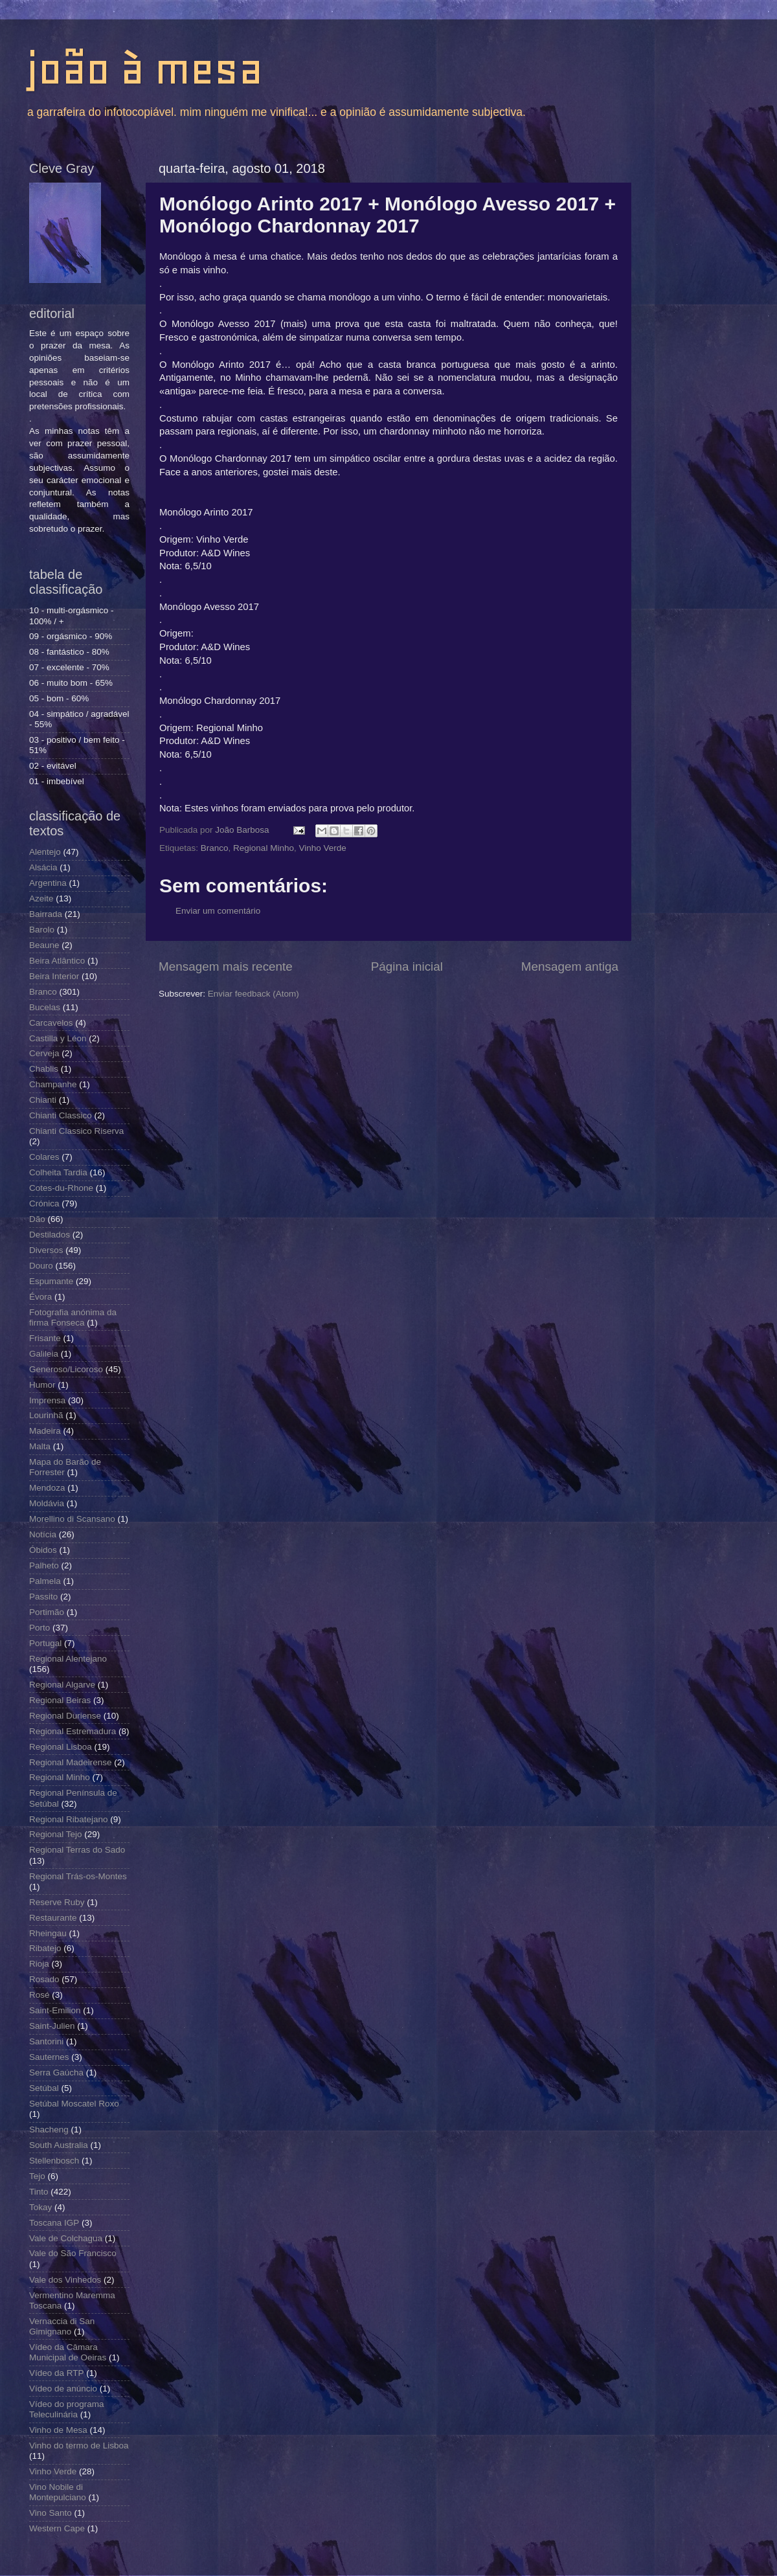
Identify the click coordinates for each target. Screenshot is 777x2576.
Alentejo (45, 852)
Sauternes (49, 2057)
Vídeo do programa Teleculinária (66, 2409)
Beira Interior (54, 976)
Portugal (45, 1643)
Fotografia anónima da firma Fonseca (73, 1317)
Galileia (43, 1354)
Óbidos (43, 1550)
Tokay (40, 2207)
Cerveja (44, 1053)
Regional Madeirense (70, 1762)
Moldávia (46, 1503)
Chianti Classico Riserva (76, 1131)
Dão (37, 1219)
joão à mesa (144, 68)
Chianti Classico (60, 1115)
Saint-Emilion (55, 2010)
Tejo (37, 2176)
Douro (41, 1266)
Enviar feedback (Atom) (253, 994)
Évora (40, 1297)
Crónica (44, 1203)
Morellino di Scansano (72, 1519)
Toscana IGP (54, 2223)
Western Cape (57, 2528)
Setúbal (44, 2088)
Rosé (39, 1995)
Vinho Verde (322, 848)
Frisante (45, 1338)
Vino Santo (50, 2513)
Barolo (41, 929)
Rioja (39, 1964)
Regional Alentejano (68, 1659)
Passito (43, 1596)
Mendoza (47, 1488)
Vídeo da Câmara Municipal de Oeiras (67, 2352)
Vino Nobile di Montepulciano (57, 2492)
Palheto (44, 1565)
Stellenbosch (54, 2160)
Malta (40, 1446)
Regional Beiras (60, 1700)
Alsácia (43, 867)
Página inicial (407, 966)
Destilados (49, 1234)
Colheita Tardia (58, 1172)
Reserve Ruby (57, 1902)
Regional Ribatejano (68, 1819)
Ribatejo (45, 1948)
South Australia (58, 2145)
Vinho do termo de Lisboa (79, 2445)
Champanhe (53, 1084)
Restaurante (53, 1918)
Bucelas (44, 1007)
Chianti (42, 1100)
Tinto (39, 2192)
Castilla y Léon (58, 1038)
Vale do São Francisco (73, 2253)
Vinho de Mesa (58, 2430)
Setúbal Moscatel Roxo (74, 2103)
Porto (39, 1628)
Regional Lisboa (60, 1747)
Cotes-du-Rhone (61, 1188)
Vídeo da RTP (56, 2373)
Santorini (46, 2041)
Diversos (46, 1250)
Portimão (46, 1612)
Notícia (42, 1534)
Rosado (44, 1979)
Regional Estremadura (72, 1731)
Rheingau (48, 1933)
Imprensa (47, 1400)
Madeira (45, 1431)
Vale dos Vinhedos (65, 2280)
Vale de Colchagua (65, 2238)
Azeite (41, 898)
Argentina (48, 883)
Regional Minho (263, 848)
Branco (215, 848)
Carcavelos (51, 1023)
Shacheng (49, 2129)
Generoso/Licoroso (66, 1369)
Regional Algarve (62, 1684)
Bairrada (45, 914)
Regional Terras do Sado (77, 1850)
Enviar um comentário (217, 911)
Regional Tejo (55, 1834)
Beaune (44, 945)
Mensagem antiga (569, 966)
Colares (44, 1157)
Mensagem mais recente (226, 966)
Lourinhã (46, 1415)
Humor (42, 1385)
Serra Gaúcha (56, 2072)
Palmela (45, 1581)
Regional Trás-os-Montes (78, 1876)
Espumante (51, 1281)
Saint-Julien (52, 2026)
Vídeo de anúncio (63, 2388)
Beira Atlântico (57, 961)
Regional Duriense (65, 1716)
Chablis (43, 1069)
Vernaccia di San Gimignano (62, 2326)
